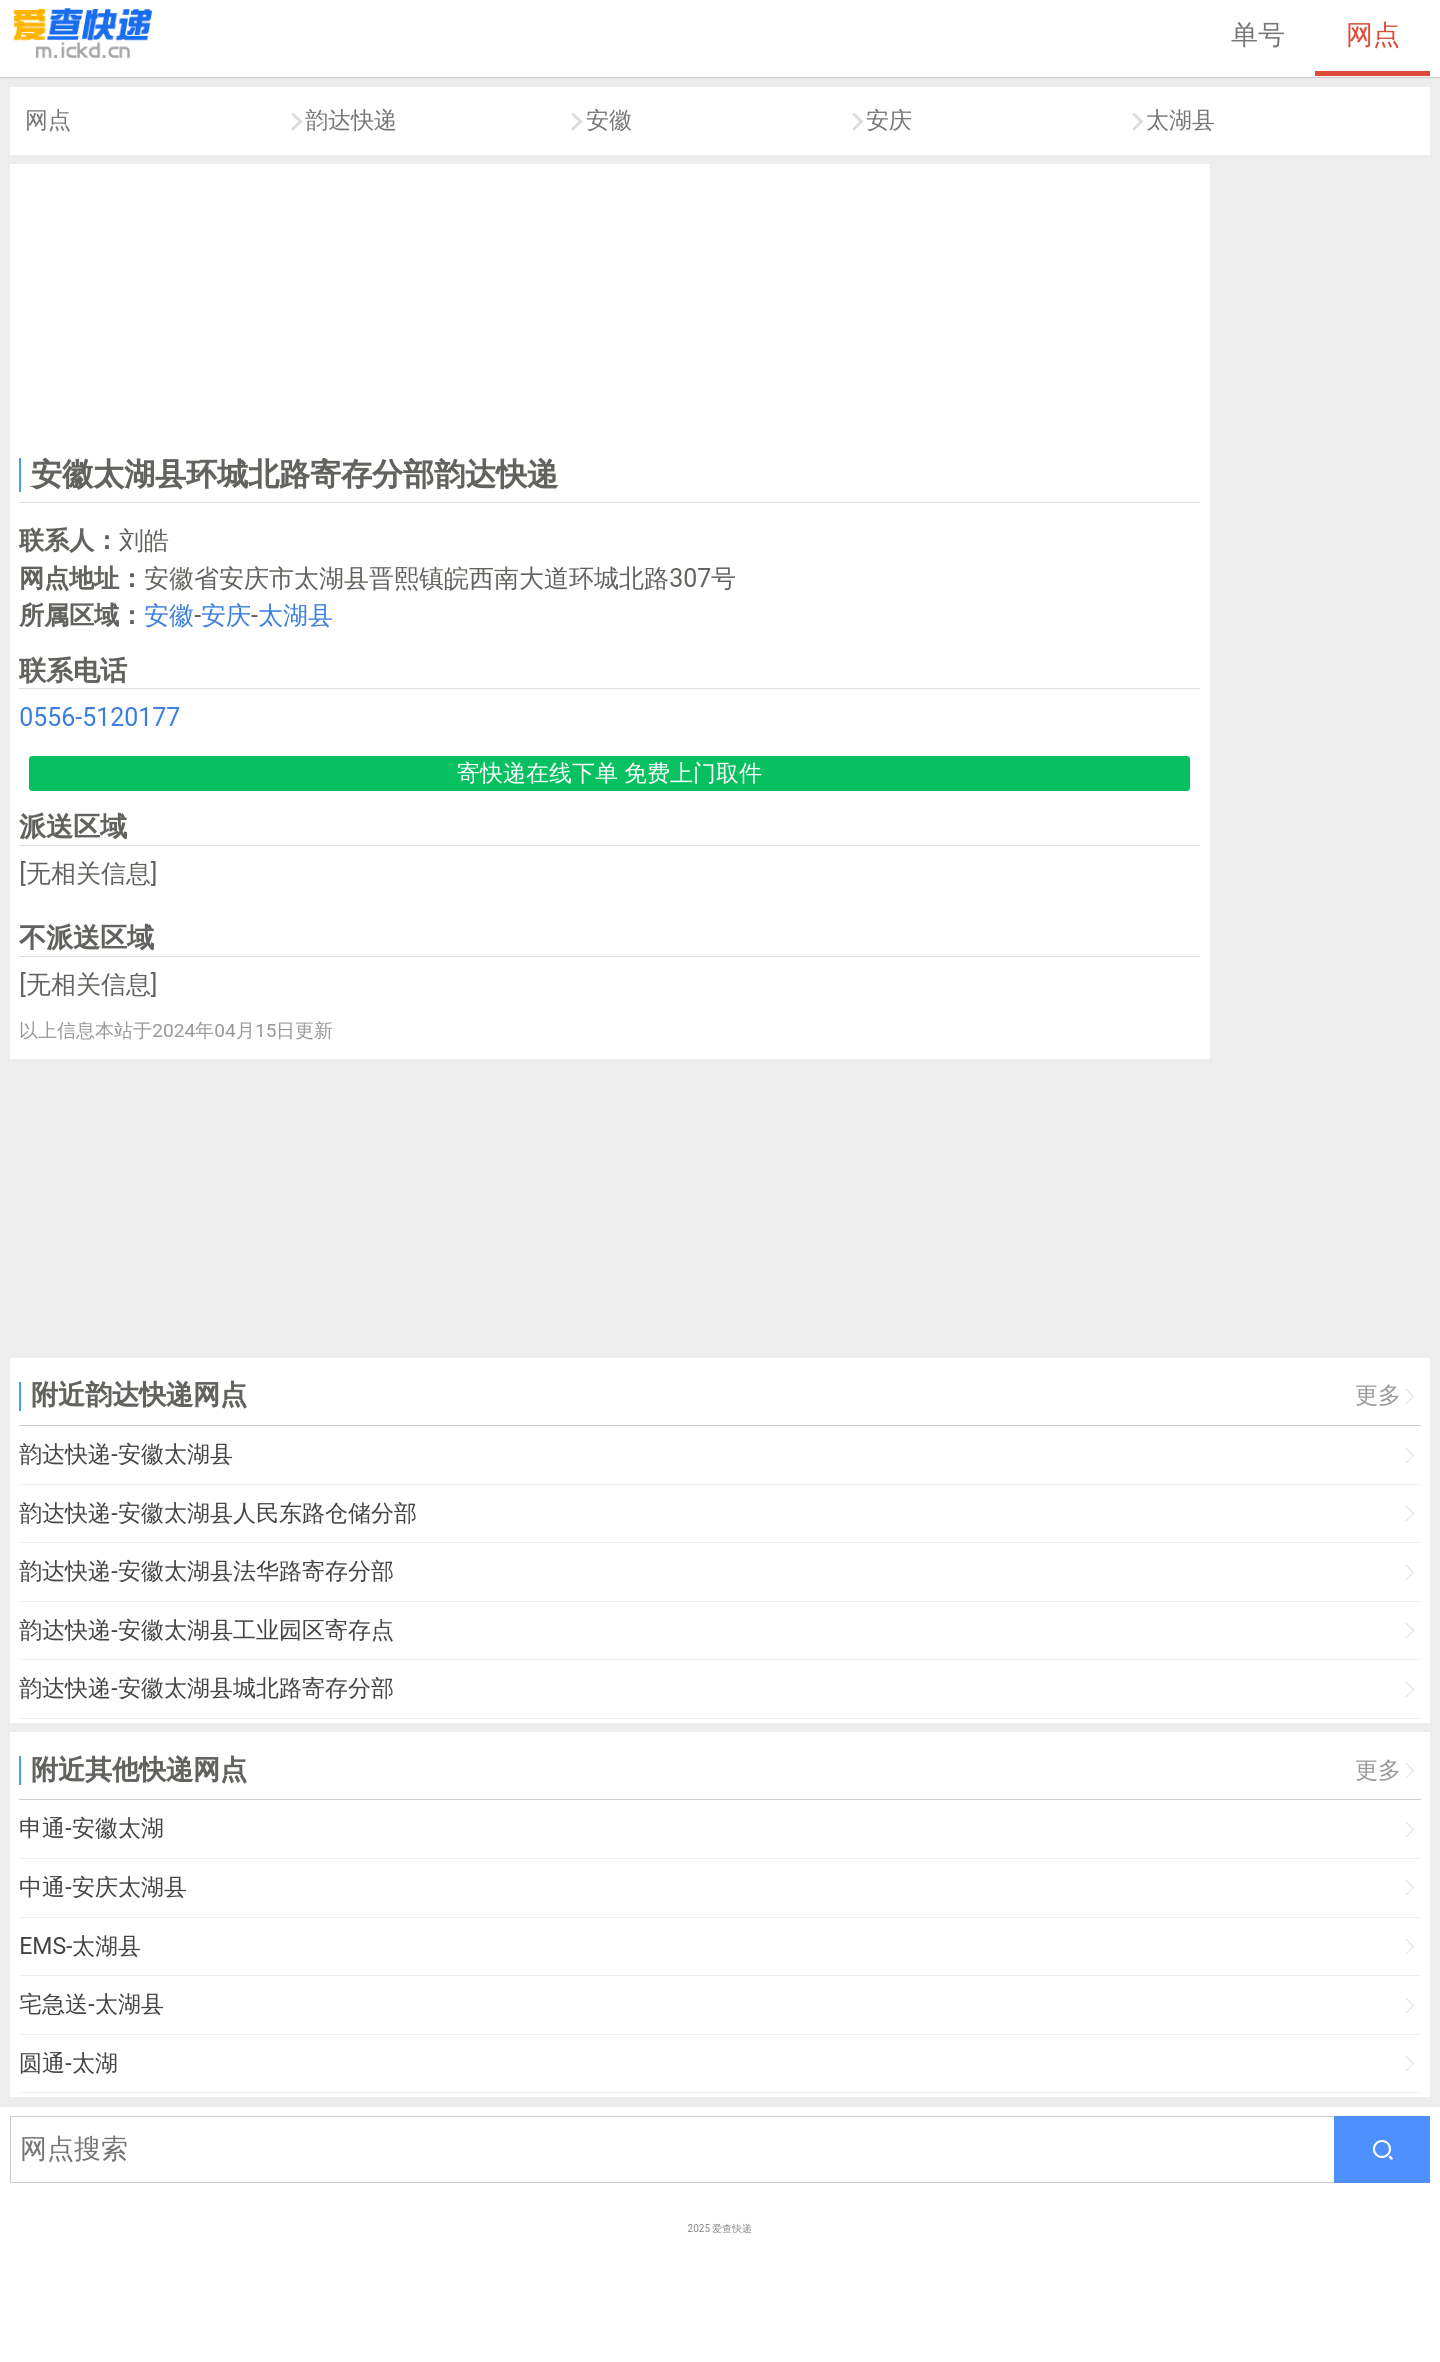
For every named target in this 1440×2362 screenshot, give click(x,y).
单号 (1258, 35)
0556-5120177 (99, 717)
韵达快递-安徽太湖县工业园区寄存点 (206, 1630)
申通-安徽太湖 (91, 1828)
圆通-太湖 (68, 2063)
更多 (1378, 1395)
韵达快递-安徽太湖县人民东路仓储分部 (217, 1513)
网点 (1373, 35)
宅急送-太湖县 (91, 2004)
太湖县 (1180, 120)
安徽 (609, 120)
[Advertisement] (610, 306)
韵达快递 (351, 120)
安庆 (889, 120)
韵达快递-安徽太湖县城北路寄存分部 (206, 1688)
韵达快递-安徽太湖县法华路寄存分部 (206, 1571)
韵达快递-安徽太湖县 (125, 1454)
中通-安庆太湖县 (102, 1887)
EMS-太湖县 (80, 1946)
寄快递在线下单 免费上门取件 (609, 773)
